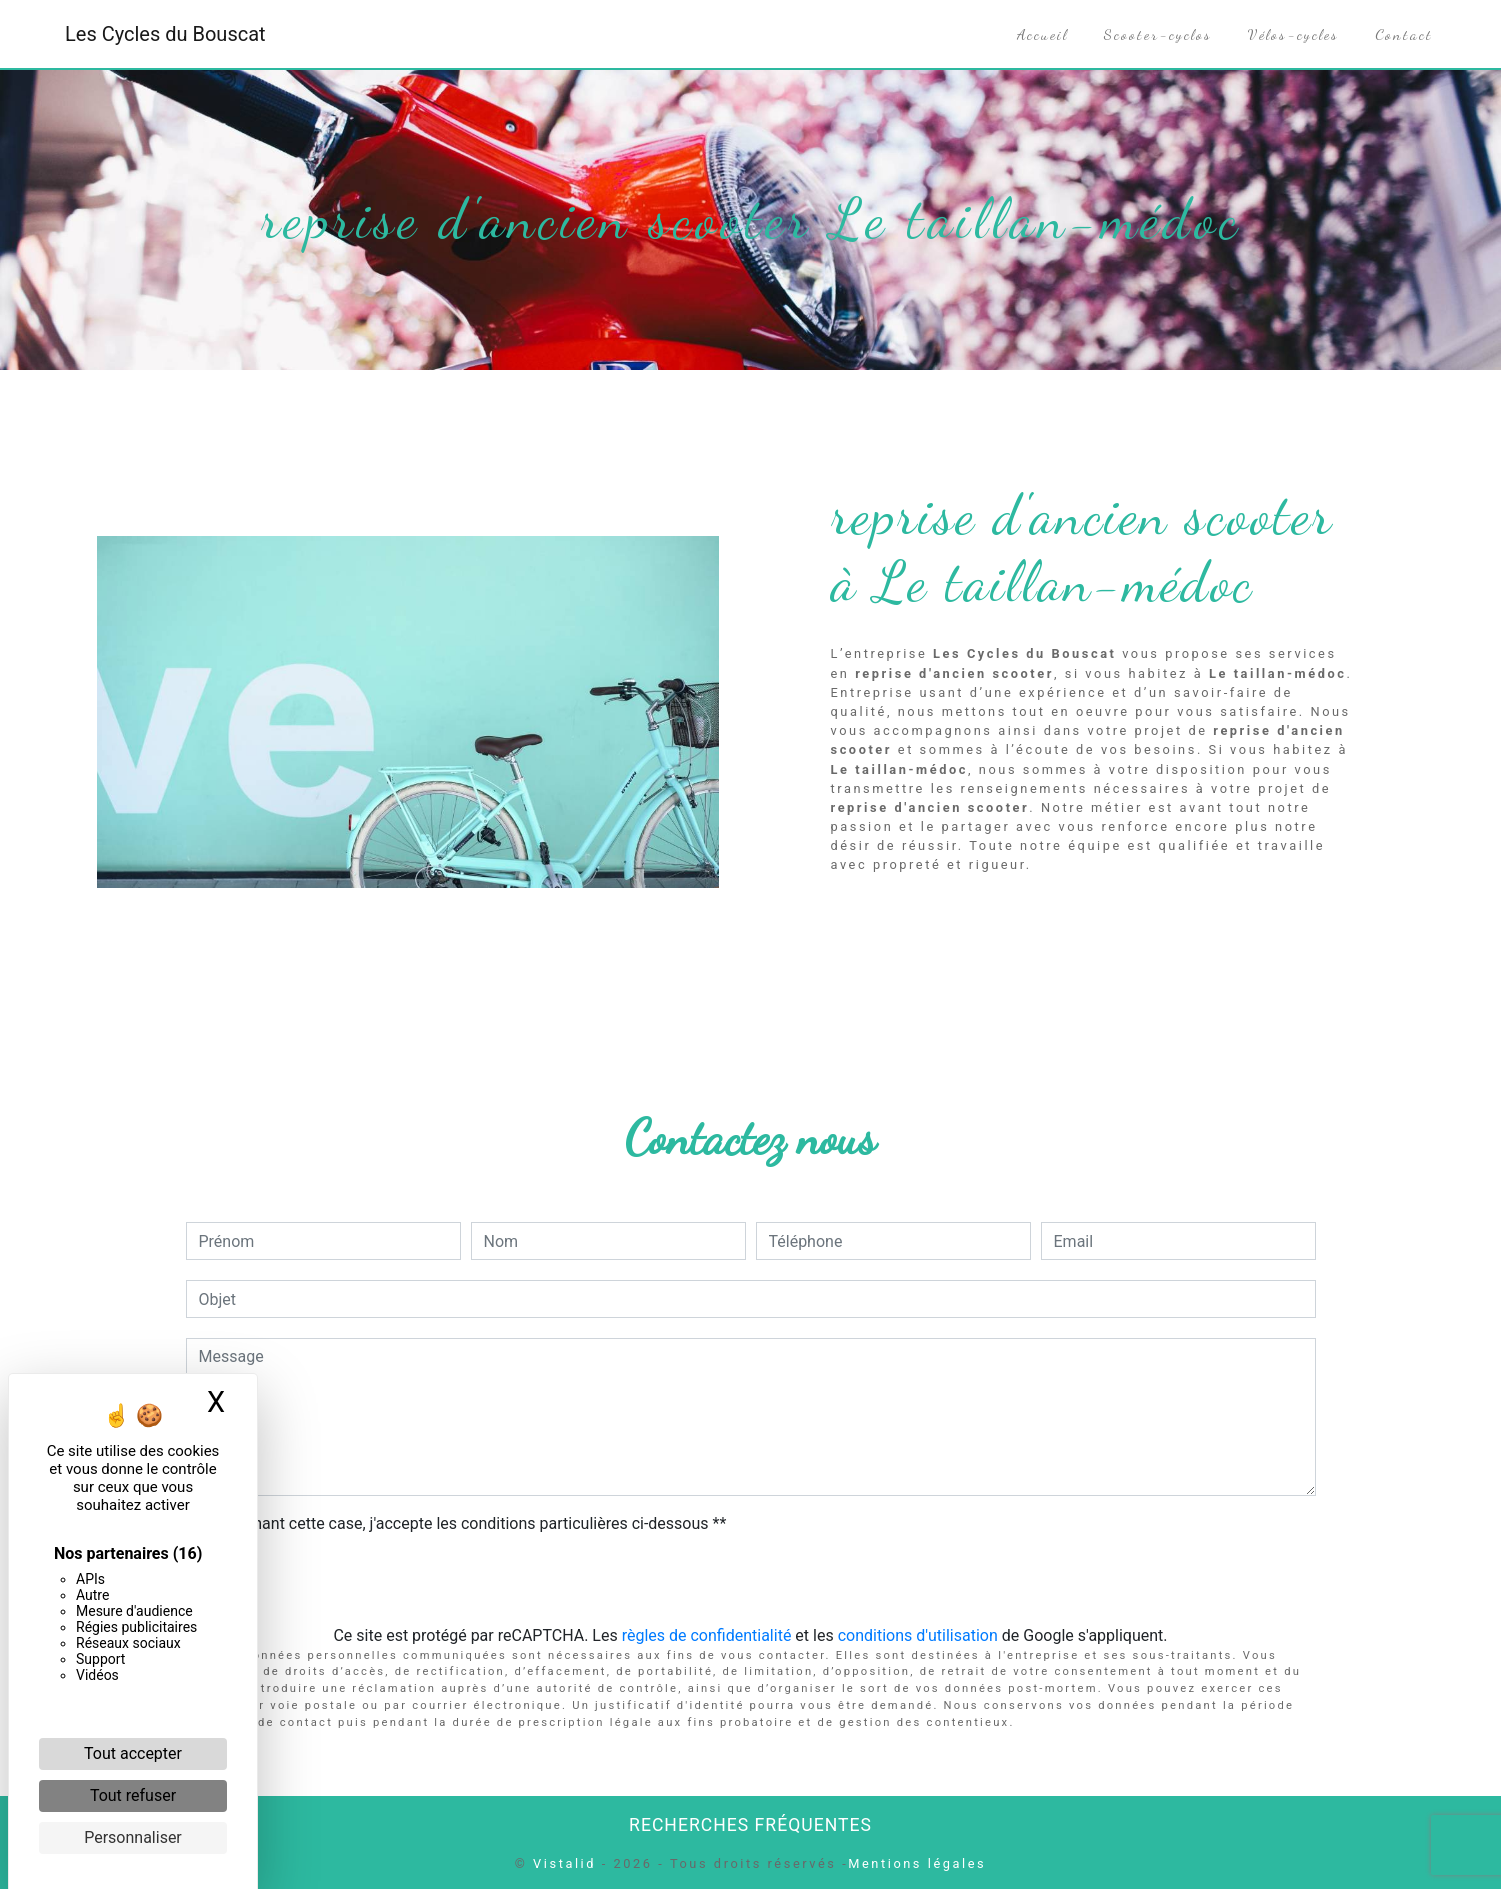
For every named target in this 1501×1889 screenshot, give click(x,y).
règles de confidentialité (707, 1635)
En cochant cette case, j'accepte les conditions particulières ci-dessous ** (466, 1523)
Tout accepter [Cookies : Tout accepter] (133, 1753)
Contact (1404, 34)
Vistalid (564, 1863)
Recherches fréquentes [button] (750, 1825)
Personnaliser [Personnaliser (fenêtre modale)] (133, 1837)
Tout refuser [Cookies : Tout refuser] (133, 1795)
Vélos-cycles (1293, 34)
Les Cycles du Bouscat (165, 34)
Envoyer (751, 1581)
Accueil (1042, 34)
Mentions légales (917, 1863)
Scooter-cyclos (1158, 34)
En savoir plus (1219, 916)
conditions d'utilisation (918, 1635)
